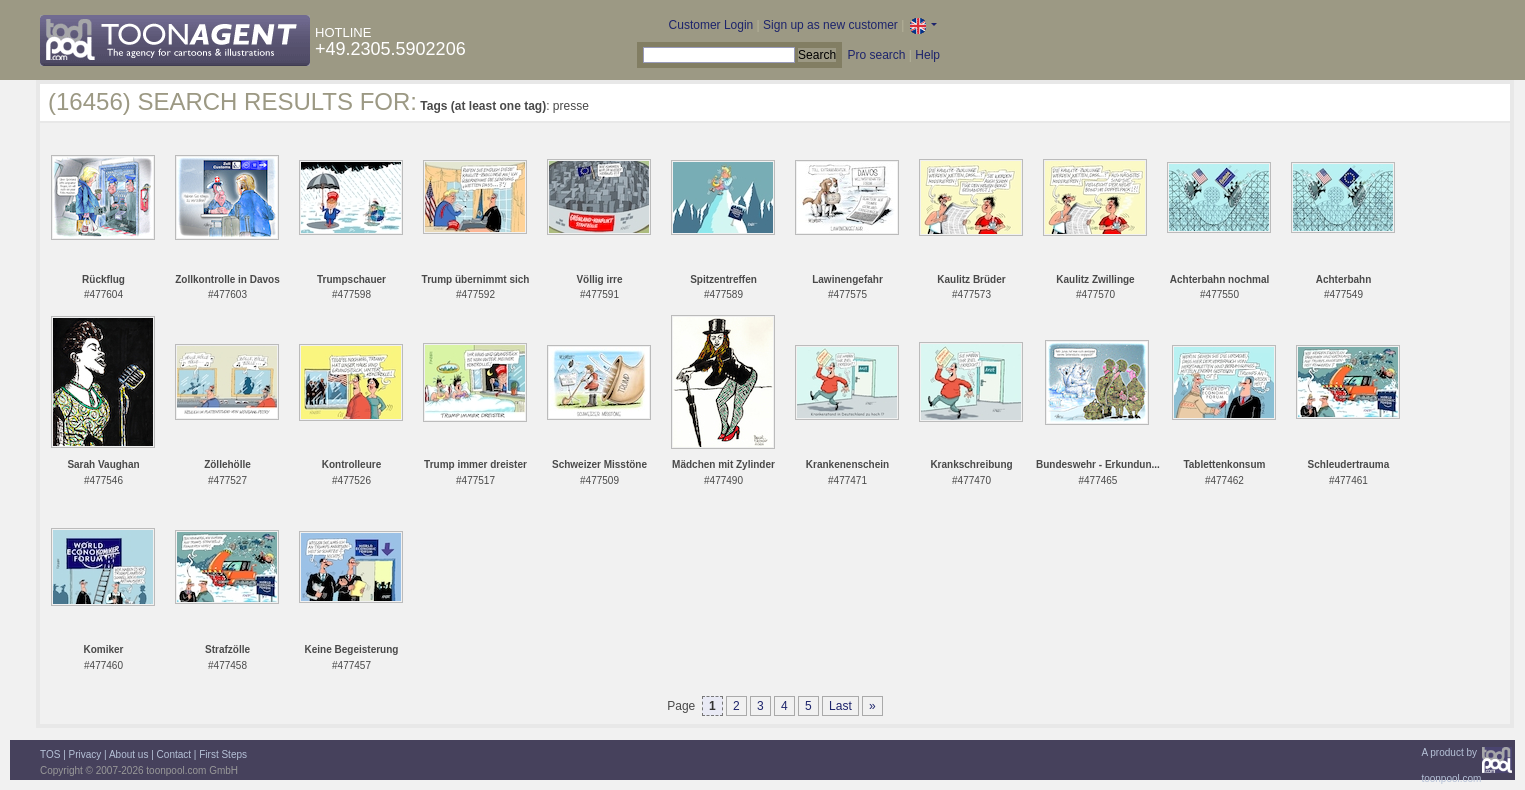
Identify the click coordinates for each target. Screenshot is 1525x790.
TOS (50, 754)
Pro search (876, 55)
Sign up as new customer (830, 25)
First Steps (223, 754)
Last (840, 706)
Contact (174, 754)
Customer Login (711, 25)
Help (927, 55)
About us (128, 754)
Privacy (85, 754)
